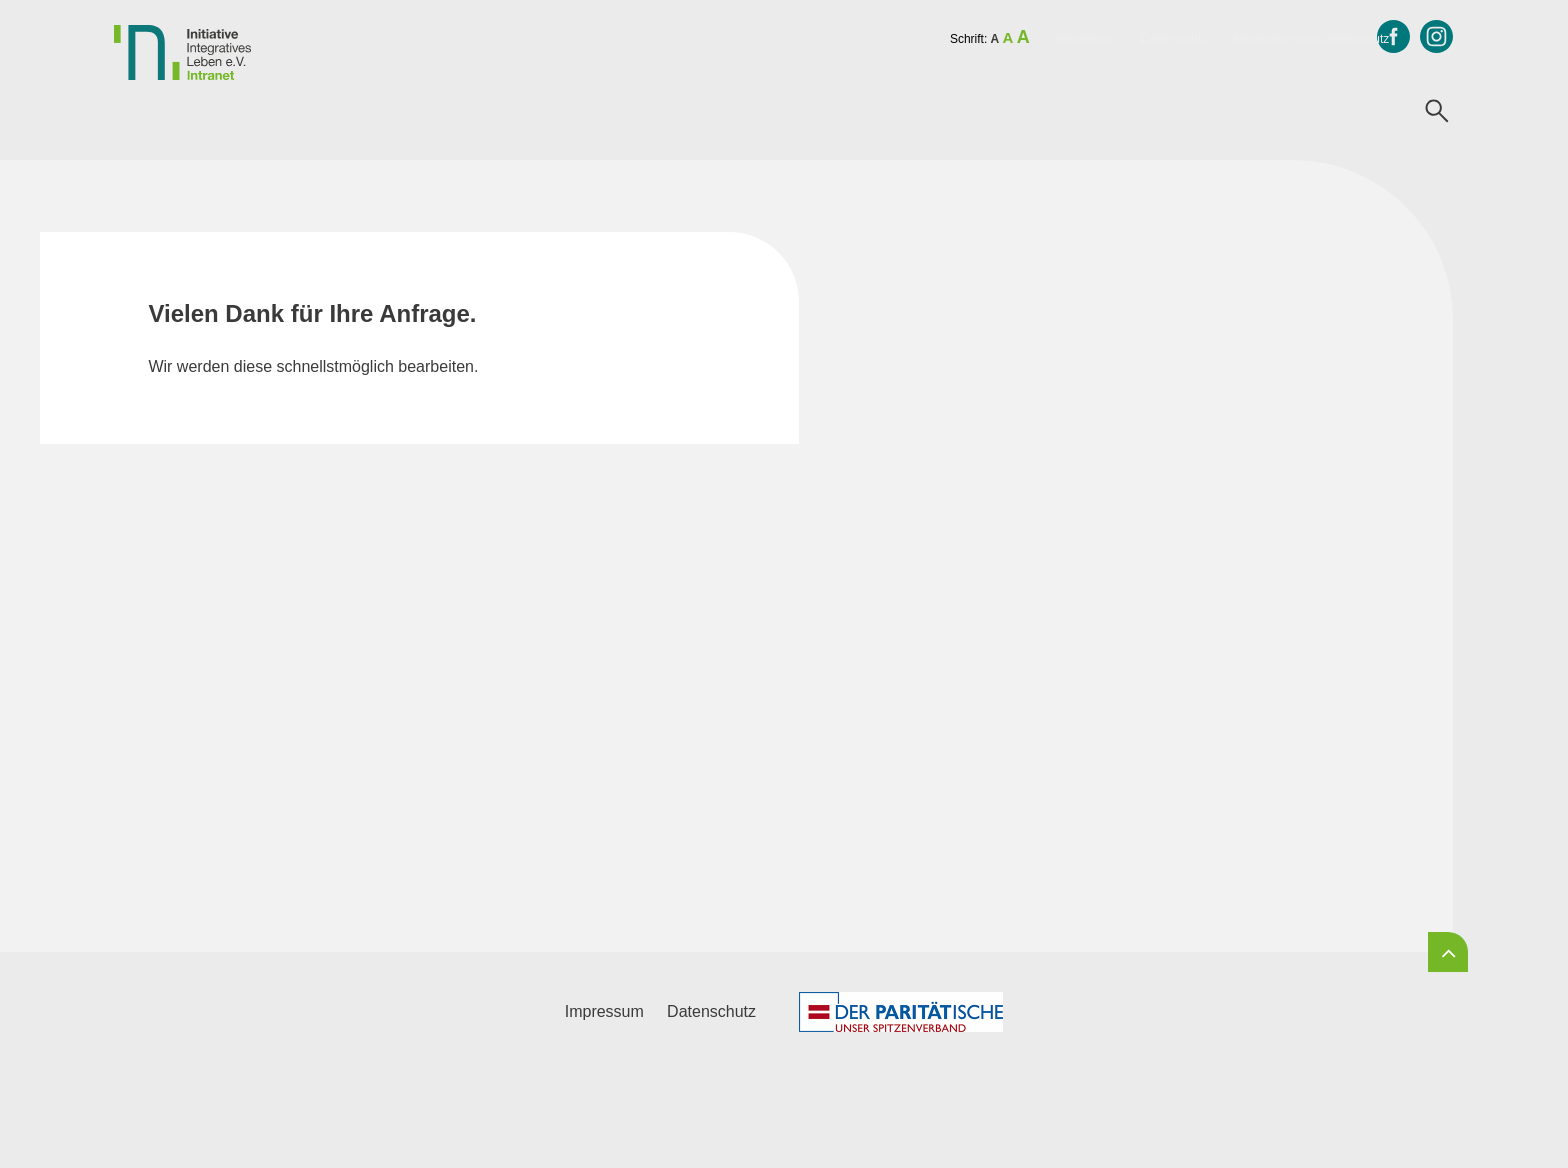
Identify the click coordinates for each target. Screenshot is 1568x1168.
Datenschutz (1174, 39)
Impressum (1085, 39)
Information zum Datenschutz (1311, 39)
